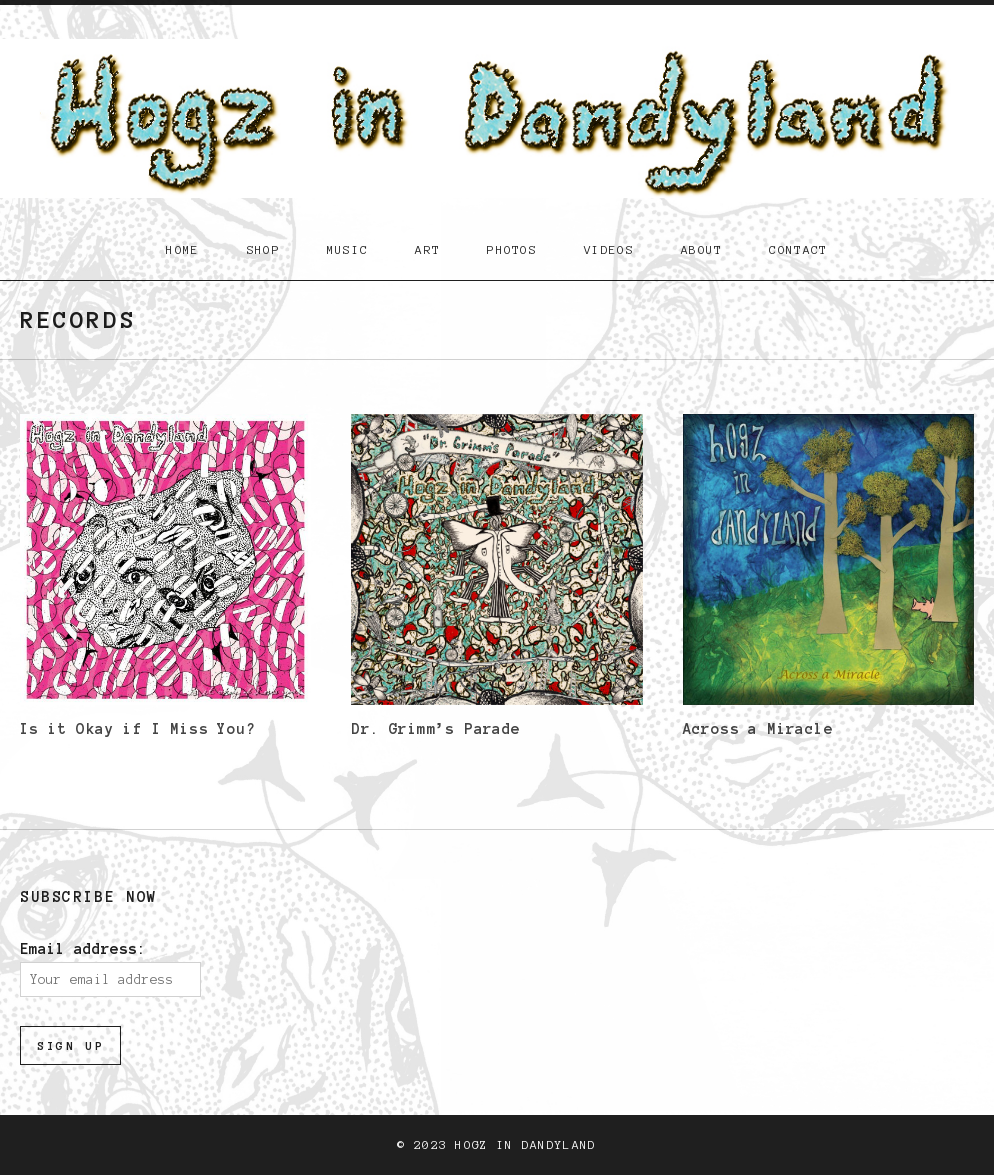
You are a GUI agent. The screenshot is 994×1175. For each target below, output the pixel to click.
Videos (609, 249)
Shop (263, 249)
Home (182, 249)
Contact (798, 249)
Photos (512, 249)
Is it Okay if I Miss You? (137, 729)
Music (348, 249)
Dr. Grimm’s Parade (435, 729)
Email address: (83, 949)
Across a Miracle (758, 729)
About (702, 249)
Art (427, 249)
